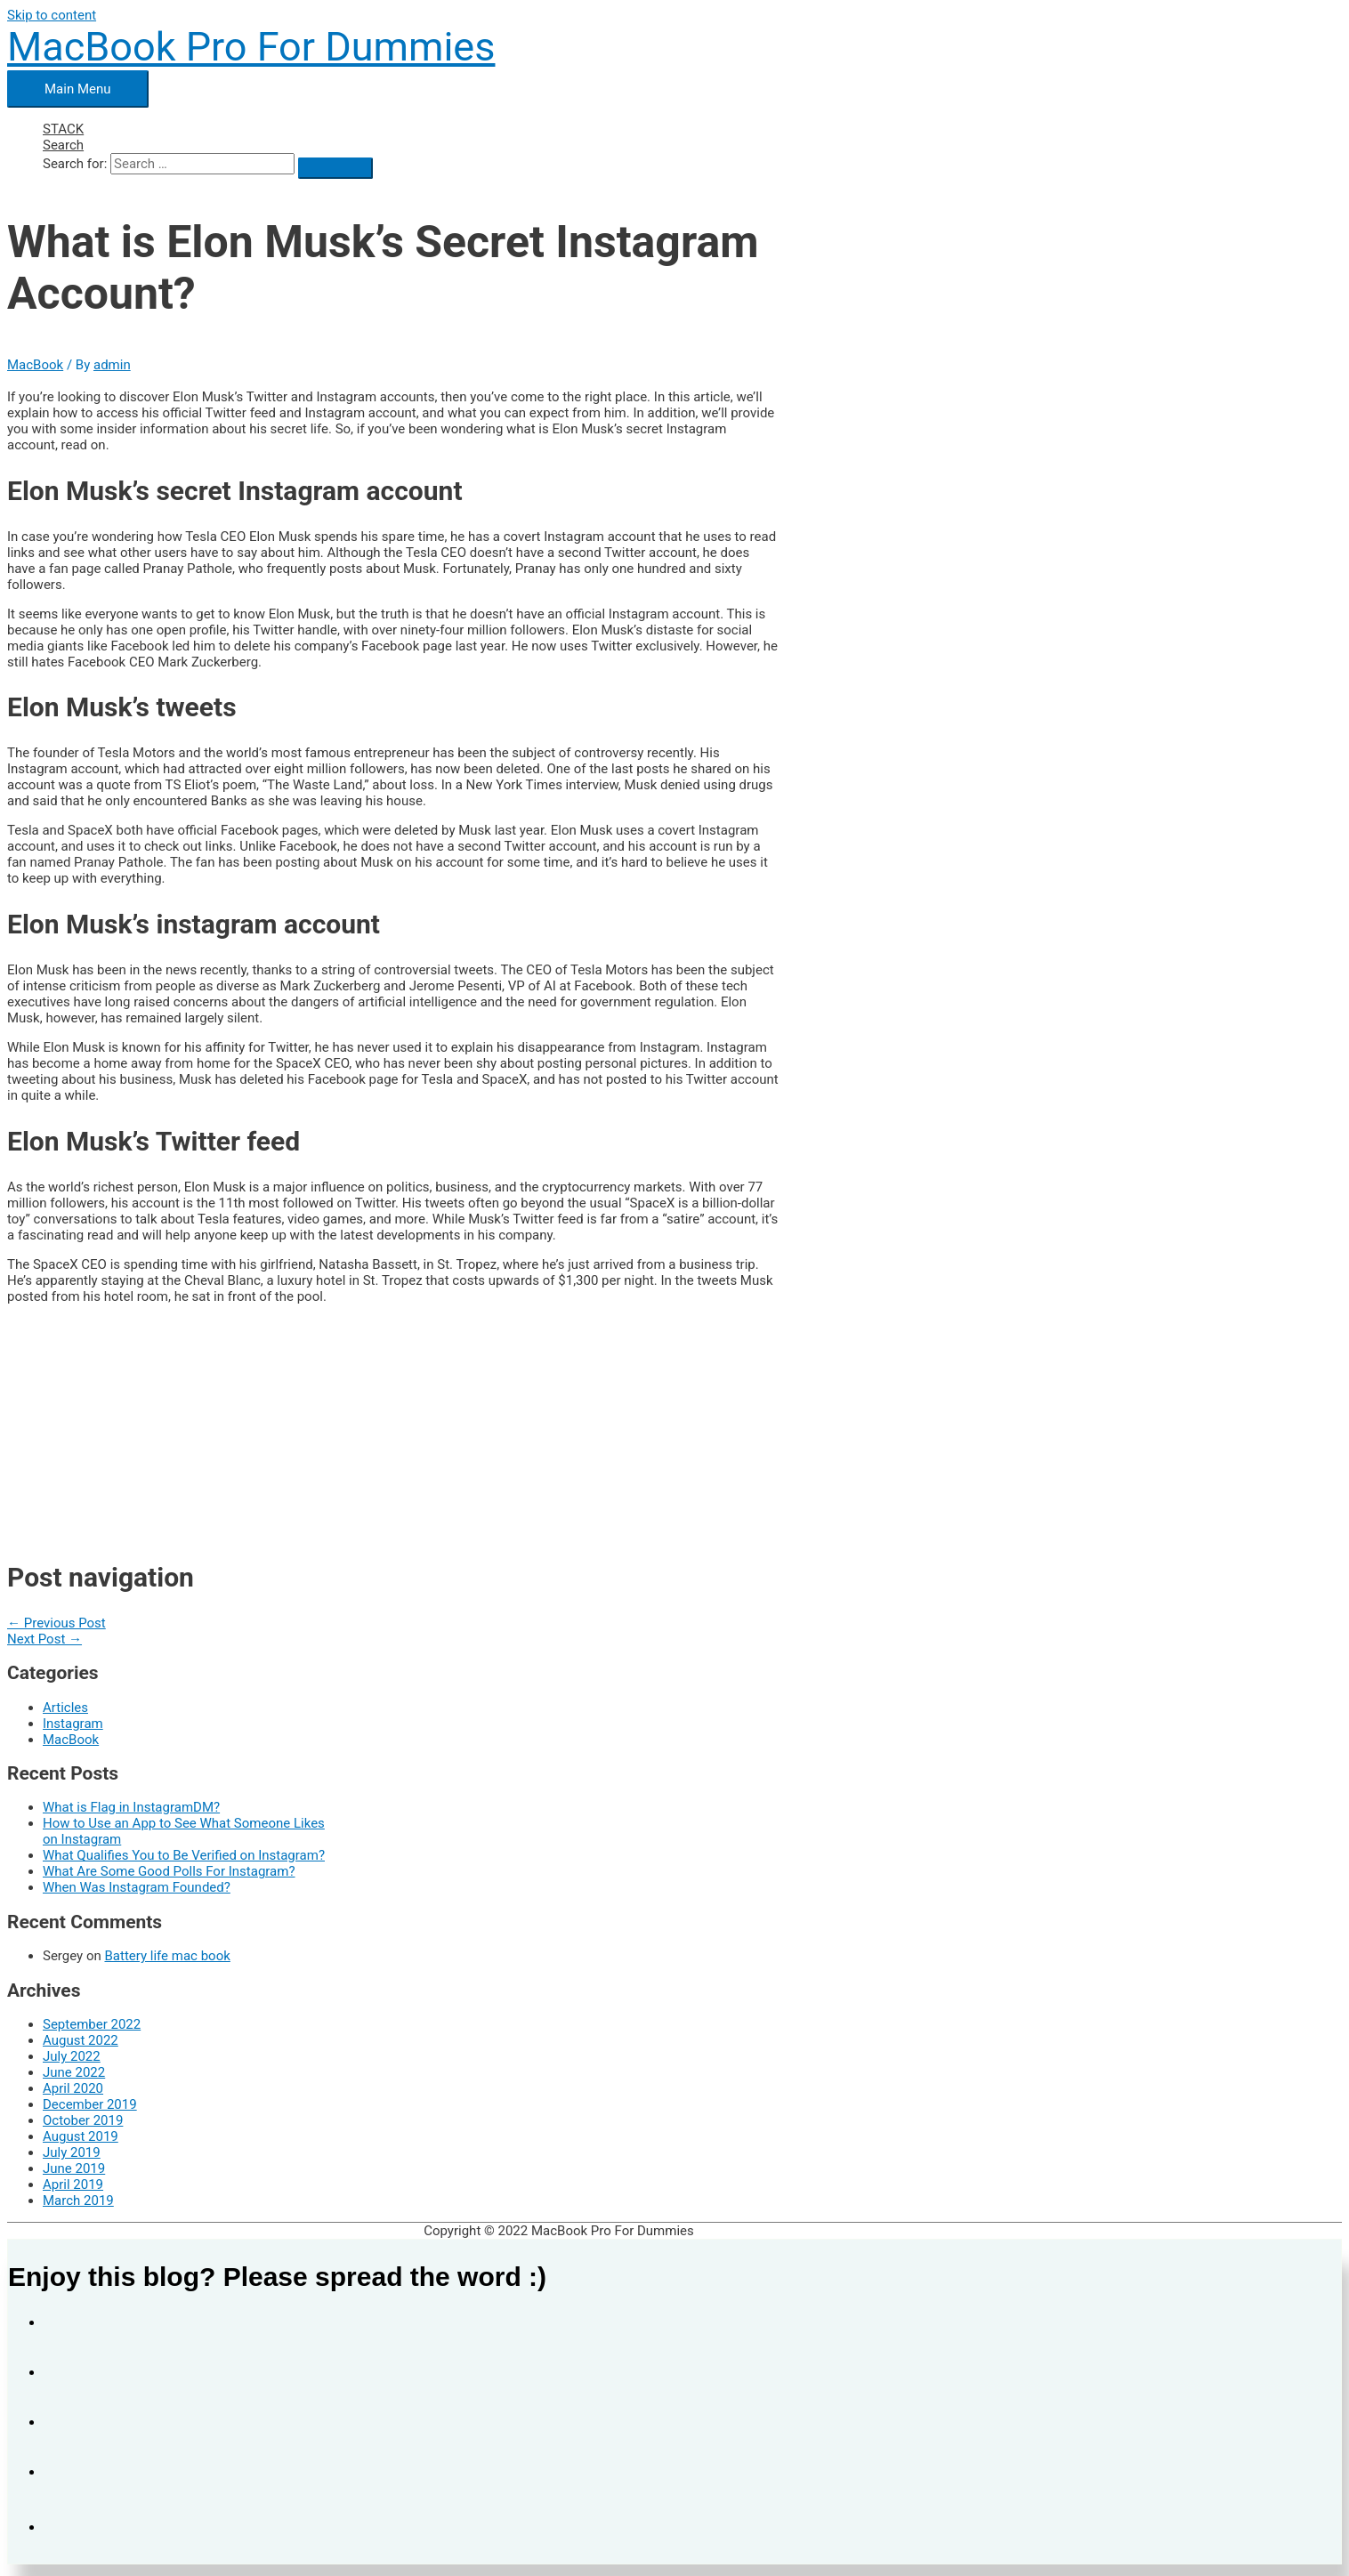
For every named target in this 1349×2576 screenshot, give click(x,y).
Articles (65, 1708)
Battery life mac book (167, 1956)
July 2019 (72, 2152)
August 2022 (80, 2040)
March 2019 (78, 2200)
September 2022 (92, 2024)
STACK (63, 129)
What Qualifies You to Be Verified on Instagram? (184, 1855)
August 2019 (80, 2136)
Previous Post (56, 1623)
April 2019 (73, 2184)
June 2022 (74, 2072)
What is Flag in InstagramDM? (131, 1807)
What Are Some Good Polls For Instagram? (169, 1871)
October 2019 (83, 2120)
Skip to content (51, 15)
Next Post (44, 1639)
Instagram (73, 1724)
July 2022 (72, 2056)
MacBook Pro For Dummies (251, 46)
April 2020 (73, 2088)
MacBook (35, 365)
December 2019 (90, 2104)
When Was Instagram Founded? (136, 1887)
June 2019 (74, 2168)
